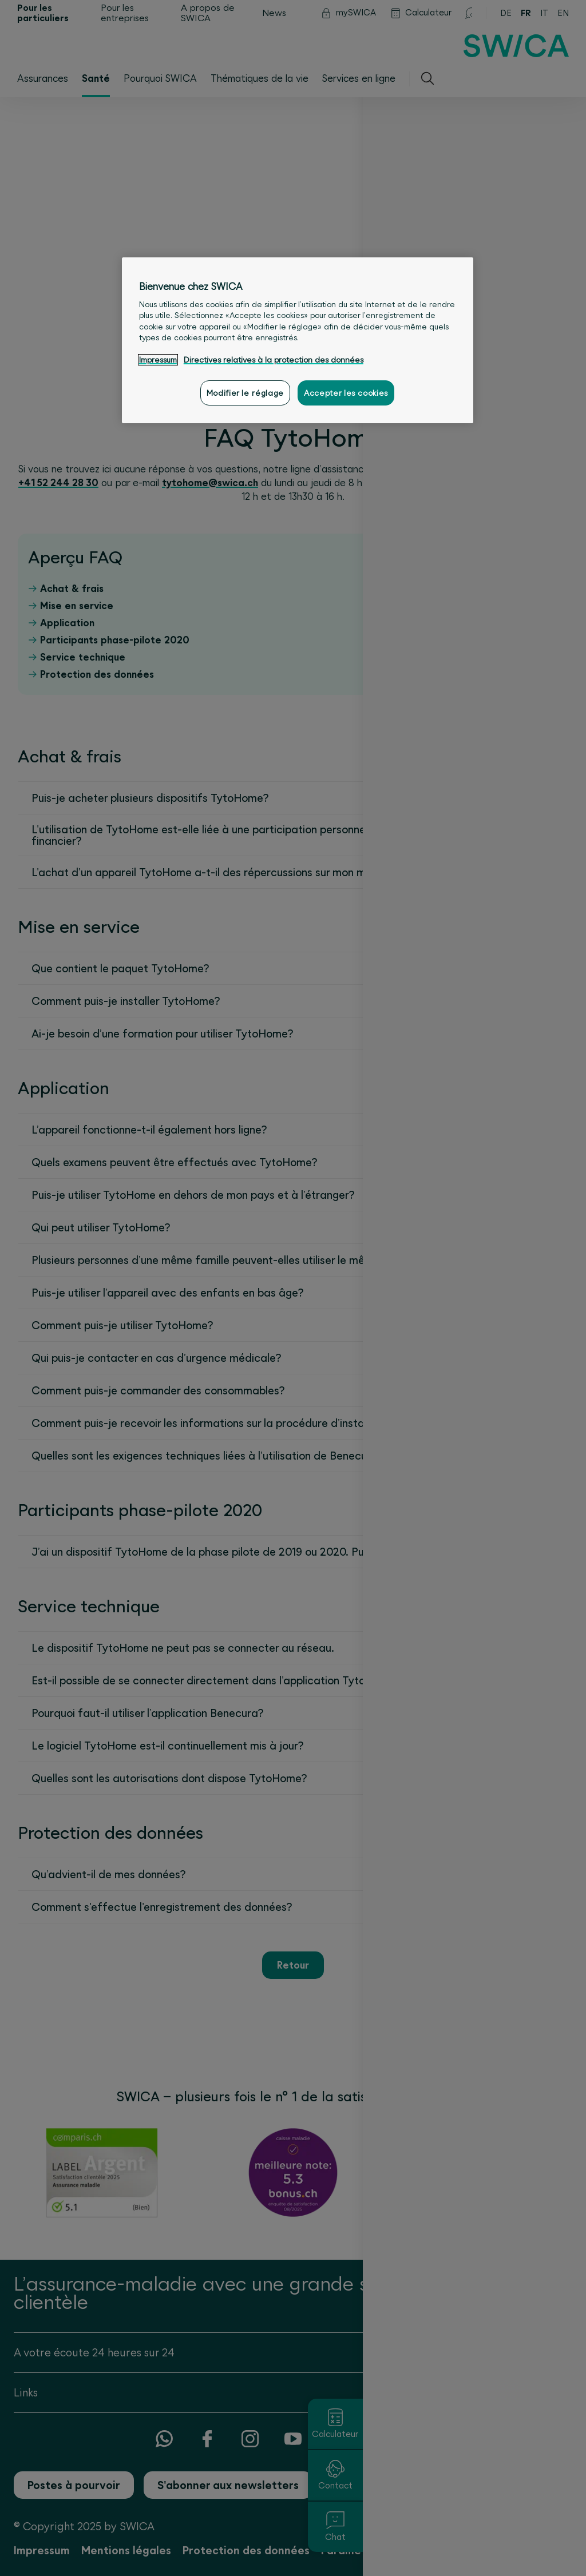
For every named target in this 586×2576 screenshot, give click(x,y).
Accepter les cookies (346, 392)
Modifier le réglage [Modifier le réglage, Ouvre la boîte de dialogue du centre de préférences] (245, 392)
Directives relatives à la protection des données (273, 359)
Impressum (158, 359)
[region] (297, 340)
